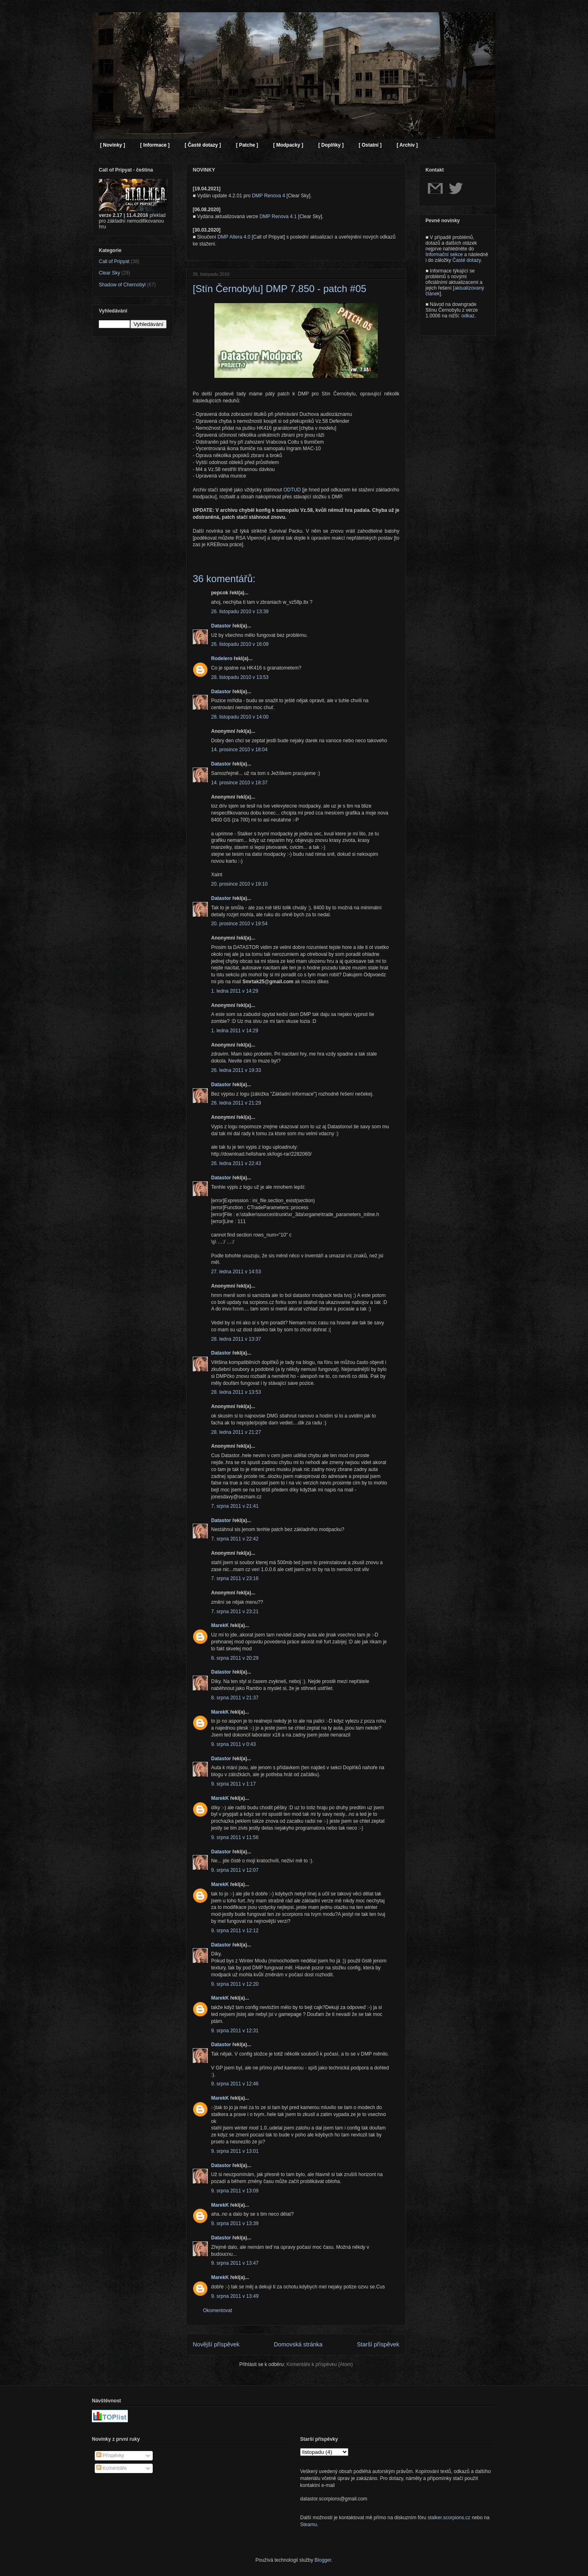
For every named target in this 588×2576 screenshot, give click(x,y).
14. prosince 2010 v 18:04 (239, 749)
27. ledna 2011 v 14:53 (236, 1272)
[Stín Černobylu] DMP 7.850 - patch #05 (279, 288)
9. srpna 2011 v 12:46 (234, 2084)
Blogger (322, 2560)
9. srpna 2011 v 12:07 (234, 1870)
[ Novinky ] (112, 145)
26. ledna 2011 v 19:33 (236, 1070)
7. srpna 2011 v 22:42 (234, 1539)
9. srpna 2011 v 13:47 (234, 2263)
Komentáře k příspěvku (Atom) (319, 2364)
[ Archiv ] (407, 145)
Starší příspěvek (378, 2344)
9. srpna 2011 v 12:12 (234, 1930)
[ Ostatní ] (370, 145)
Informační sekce (444, 254)
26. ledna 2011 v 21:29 (236, 1103)
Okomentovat (217, 2310)
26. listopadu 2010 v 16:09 (240, 644)
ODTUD (292, 490)
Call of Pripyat (114, 261)
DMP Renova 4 (268, 196)
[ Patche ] (247, 145)
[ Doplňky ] (330, 145)
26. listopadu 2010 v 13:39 (240, 611)
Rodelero (221, 658)
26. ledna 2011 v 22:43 (236, 1163)
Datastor (221, 626)
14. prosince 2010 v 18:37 (239, 783)
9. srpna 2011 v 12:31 (234, 2031)
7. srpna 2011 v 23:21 (234, 1611)
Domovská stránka (298, 2344)
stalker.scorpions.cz (449, 2517)
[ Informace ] (154, 145)
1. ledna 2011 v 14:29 (234, 991)
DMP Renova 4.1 (278, 216)
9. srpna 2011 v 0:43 (233, 1744)
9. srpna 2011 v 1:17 (233, 1784)
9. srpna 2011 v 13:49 (234, 2296)
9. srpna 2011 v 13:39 (234, 2223)
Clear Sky (109, 273)
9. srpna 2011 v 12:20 (234, 1984)
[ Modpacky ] (288, 145)
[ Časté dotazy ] (203, 145)
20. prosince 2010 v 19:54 (239, 923)
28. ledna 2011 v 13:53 (236, 1392)
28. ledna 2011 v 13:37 (236, 1339)
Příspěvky (110, 2455)
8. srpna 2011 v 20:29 (234, 1658)
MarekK (220, 1625)
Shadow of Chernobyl (122, 285)
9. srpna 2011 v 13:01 (234, 2151)
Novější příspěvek (216, 2344)
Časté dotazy (466, 260)
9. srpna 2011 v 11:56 (234, 1837)
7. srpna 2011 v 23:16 (234, 1578)
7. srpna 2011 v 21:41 (234, 1506)
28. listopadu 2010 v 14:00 (240, 717)
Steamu (308, 2524)
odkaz (467, 316)
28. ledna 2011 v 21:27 (236, 1432)
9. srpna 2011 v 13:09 (234, 2191)
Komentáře (111, 2468)
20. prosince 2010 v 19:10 (239, 884)
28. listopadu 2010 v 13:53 (240, 677)
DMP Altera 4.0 (234, 237)
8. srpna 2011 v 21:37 (234, 1698)
